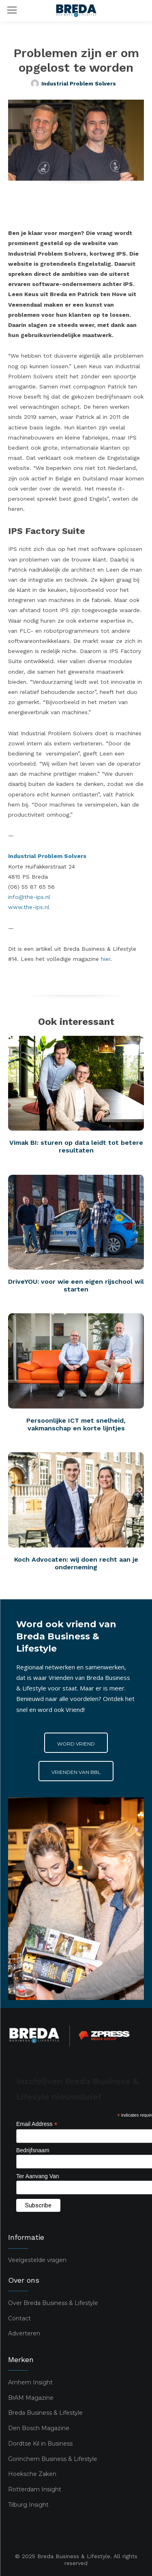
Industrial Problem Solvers (78, 84)
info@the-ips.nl (29, 897)
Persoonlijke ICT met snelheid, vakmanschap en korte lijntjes (76, 1424)
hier (105, 959)
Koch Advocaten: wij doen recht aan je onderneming (76, 1563)
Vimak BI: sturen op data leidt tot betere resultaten (76, 1146)
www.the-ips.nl (28, 907)
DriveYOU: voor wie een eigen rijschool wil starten (76, 1285)
